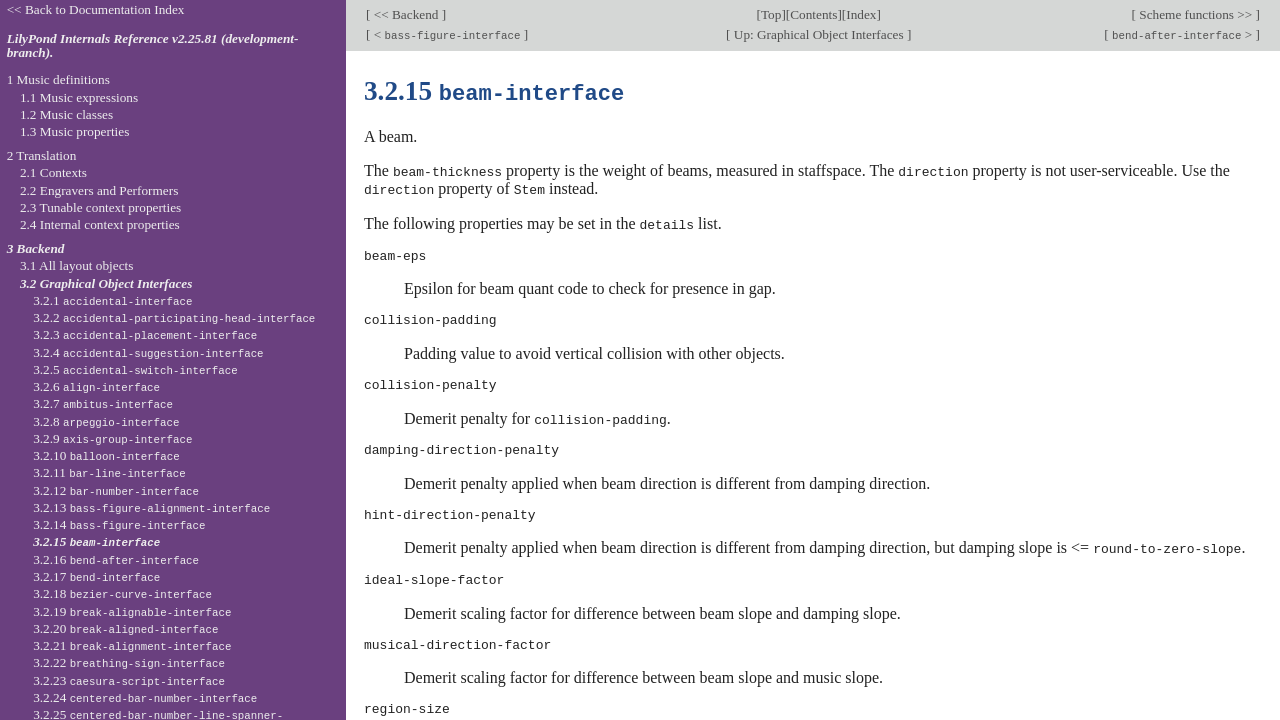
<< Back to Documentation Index (96, 9)
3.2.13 (151, 507)
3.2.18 (122, 593)
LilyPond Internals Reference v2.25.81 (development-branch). (153, 46)
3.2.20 (125, 628)
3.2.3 (145, 334)
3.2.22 (129, 662)
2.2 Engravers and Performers (99, 190)
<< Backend (405, 14)
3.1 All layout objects (76, 265)
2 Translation (42, 155)
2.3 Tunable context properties (100, 207)
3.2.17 (96, 576)
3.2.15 (96, 541)
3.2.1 (112, 300)
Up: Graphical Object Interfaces (819, 34)
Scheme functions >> (1196, 14)
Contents (813, 14)
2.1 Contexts (53, 172)
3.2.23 (129, 680)
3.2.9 (112, 438)
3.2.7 (103, 403)
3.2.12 (116, 490)
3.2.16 (116, 559)
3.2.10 (106, 455)
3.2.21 (132, 645)
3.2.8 (106, 421)
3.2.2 (174, 317)
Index (861, 14)
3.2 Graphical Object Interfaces (106, 283)
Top (771, 14)
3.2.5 (135, 369)
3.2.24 (145, 697)
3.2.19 (132, 611)
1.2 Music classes (66, 114)
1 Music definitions (58, 79)
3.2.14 (119, 524)
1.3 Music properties (74, 131)
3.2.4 (148, 352)
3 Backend (36, 248)
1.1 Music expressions (79, 97)
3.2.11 (109, 472)
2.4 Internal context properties (100, 224)
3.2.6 (96, 386)
